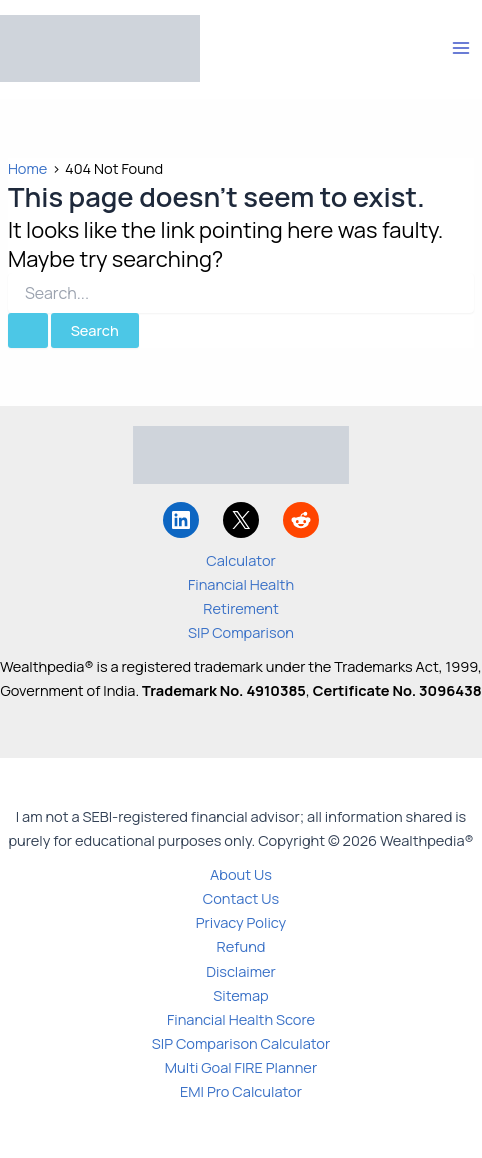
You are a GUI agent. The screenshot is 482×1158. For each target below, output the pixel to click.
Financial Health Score (241, 1019)
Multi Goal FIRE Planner (241, 1067)
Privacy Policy (241, 922)
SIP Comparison (241, 632)
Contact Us (241, 898)
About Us (241, 874)
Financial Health (241, 584)
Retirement (240, 608)
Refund (241, 946)
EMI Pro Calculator (241, 1091)
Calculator (241, 560)
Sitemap (240, 995)
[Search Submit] (28, 330)
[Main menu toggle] (461, 48)
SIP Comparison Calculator (241, 1043)
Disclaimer (241, 971)
